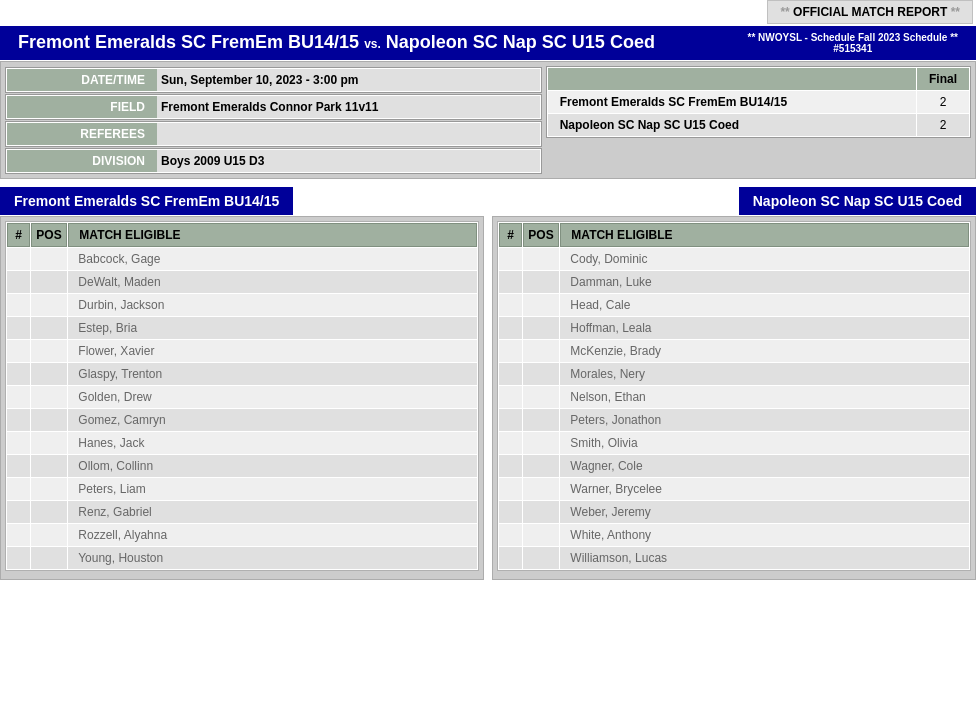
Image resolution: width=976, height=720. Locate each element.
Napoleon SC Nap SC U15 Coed (520, 42)
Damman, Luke (610, 282)
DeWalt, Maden (119, 282)
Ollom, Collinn (115, 466)
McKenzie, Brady (615, 351)
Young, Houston (120, 558)
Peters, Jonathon (615, 420)
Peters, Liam (111, 489)
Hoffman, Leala (610, 328)
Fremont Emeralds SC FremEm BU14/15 (188, 42)
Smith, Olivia (603, 443)
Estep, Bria (107, 328)
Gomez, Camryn (121, 420)
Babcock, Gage (119, 259)
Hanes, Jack (111, 443)
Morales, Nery (607, 374)
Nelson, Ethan (607, 397)
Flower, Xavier (116, 351)
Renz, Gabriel (114, 512)
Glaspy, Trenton (120, 374)
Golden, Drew (114, 397)
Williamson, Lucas (618, 558)
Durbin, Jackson (121, 305)
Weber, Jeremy (610, 512)
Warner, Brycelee (616, 489)
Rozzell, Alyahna (122, 535)
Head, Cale (600, 305)
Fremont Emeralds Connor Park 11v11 (271, 107)
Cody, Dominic (608, 259)
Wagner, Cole (606, 466)
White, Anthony (610, 535)
